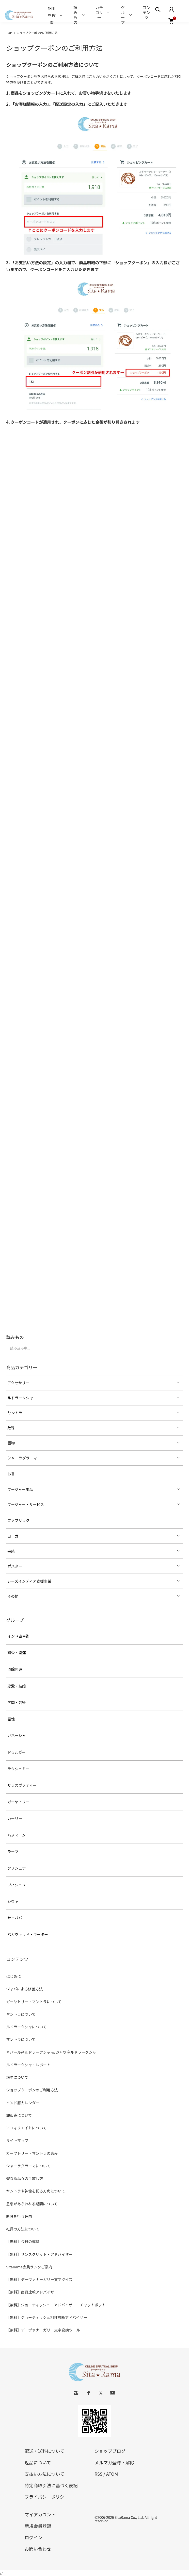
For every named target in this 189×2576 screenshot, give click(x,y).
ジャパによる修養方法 (24, 1988)
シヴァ (12, 1901)
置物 (11, 1442)
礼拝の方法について (22, 2228)
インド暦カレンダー (22, 2102)
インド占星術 (18, 1636)
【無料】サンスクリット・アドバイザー (39, 2254)
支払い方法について (44, 2474)
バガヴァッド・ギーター (27, 1934)
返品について (38, 2462)
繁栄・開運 (16, 1652)
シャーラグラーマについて (28, 2165)
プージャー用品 (20, 1489)
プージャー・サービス (25, 1504)
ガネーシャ (16, 1735)
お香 (11, 1473)
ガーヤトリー (18, 1801)
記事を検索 (52, 15)
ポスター (14, 1566)
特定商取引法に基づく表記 (51, 2485)
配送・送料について (44, 2451)
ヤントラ (14, 1412)
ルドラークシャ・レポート (28, 2064)
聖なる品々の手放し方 (24, 2178)
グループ (123, 14)
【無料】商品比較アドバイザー (32, 2292)
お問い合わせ (38, 2548)
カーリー (14, 1818)
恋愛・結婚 (16, 1685)
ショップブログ (110, 2451)
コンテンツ (146, 12)
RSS (98, 2474)
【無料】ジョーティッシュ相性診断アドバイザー (46, 2317)
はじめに (13, 1976)
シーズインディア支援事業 (29, 1581)
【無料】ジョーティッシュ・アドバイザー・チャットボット (56, 2304)
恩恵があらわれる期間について (32, 2203)
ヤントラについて (21, 2014)
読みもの (76, 14)
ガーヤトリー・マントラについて (34, 2001)
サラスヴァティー (22, 1785)
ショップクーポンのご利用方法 (32, 2089)
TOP (9, 33)
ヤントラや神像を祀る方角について (35, 2190)
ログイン (33, 2537)
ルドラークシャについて (26, 2026)
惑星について (17, 2077)
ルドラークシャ (20, 1397)
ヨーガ (12, 1536)
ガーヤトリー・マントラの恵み (32, 2153)
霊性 (11, 1718)
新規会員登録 (38, 2526)
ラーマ (12, 1851)
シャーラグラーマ (22, 1457)
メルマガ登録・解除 (114, 2462)
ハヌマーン (16, 1835)
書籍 (11, 1551)
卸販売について (19, 2115)
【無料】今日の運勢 (22, 2241)
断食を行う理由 (19, 2216)
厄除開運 (14, 1669)
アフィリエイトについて (26, 2127)
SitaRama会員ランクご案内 (29, 2266)
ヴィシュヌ (16, 1884)
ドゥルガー (16, 1752)
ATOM (112, 2474)
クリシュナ (16, 1868)
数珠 (11, 1427)
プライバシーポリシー (47, 2496)
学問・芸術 (16, 1702)
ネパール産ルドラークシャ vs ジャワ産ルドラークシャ (51, 2052)
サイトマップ (17, 2140)
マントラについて (21, 2039)
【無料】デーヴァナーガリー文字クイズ (39, 2279)
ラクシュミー (18, 1768)
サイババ (14, 1917)
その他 (12, 1596)
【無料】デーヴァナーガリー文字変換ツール (43, 2329)
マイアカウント (40, 2514)
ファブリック (18, 1520)
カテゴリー (99, 12)
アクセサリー (18, 1382)
